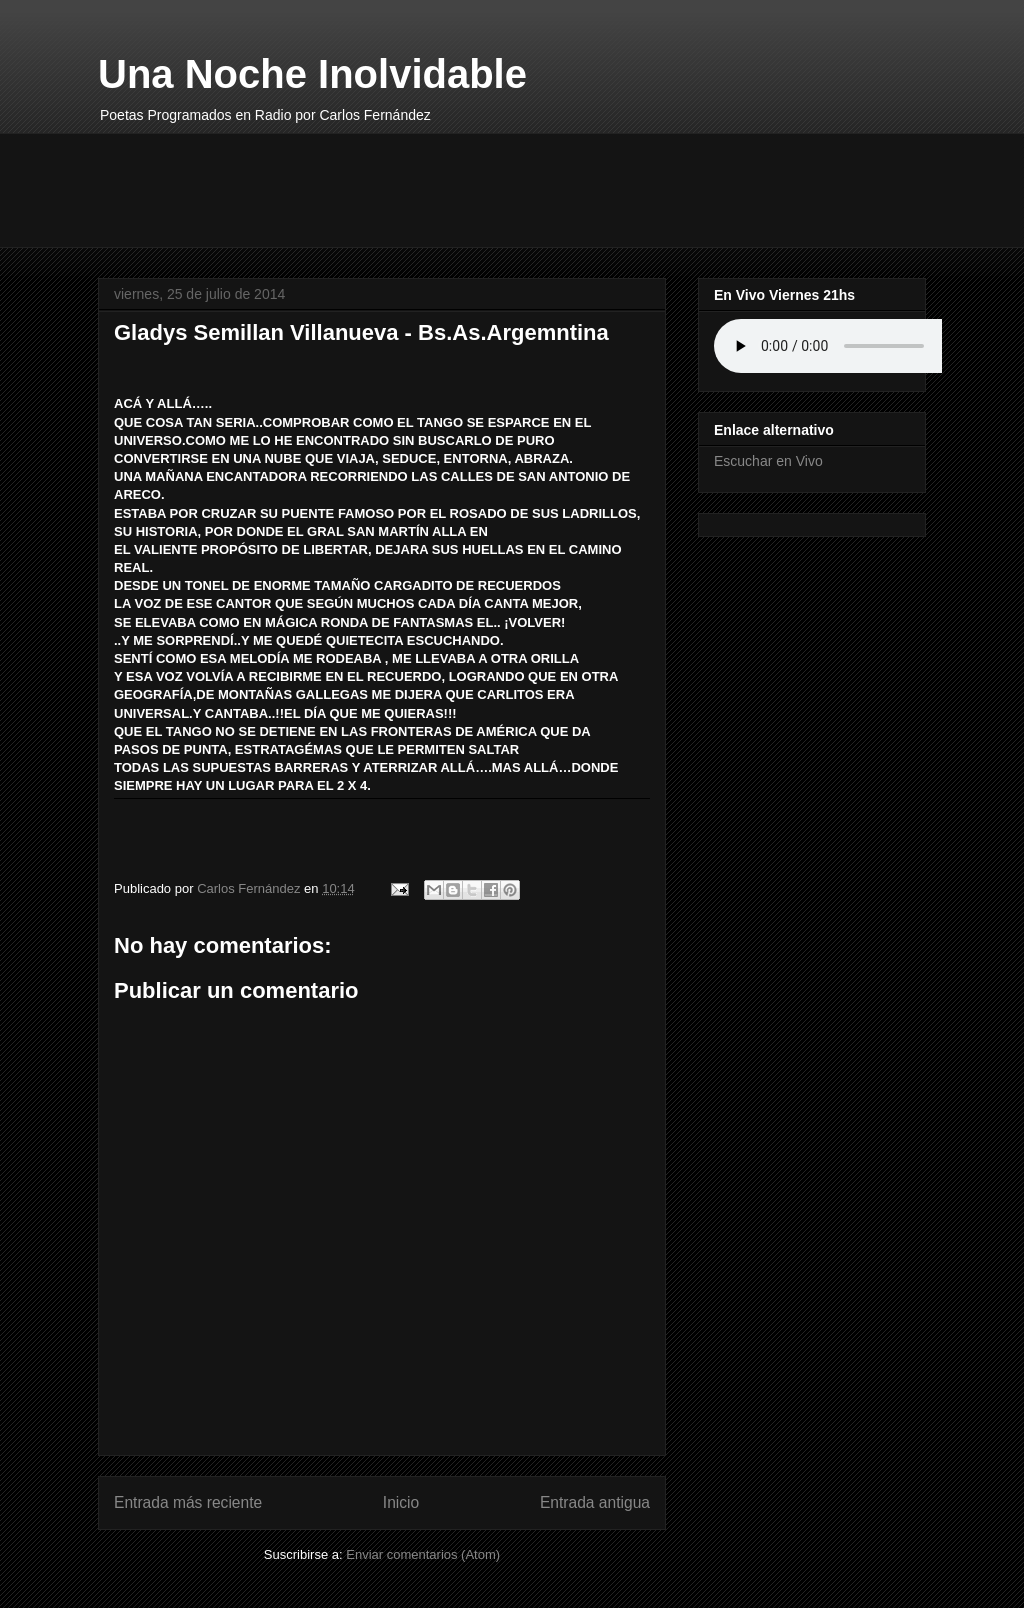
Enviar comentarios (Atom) (423, 1554)
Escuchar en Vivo (768, 461)
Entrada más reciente (188, 1502)
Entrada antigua (595, 1502)
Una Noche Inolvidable (312, 74)
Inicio (401, 1502)
